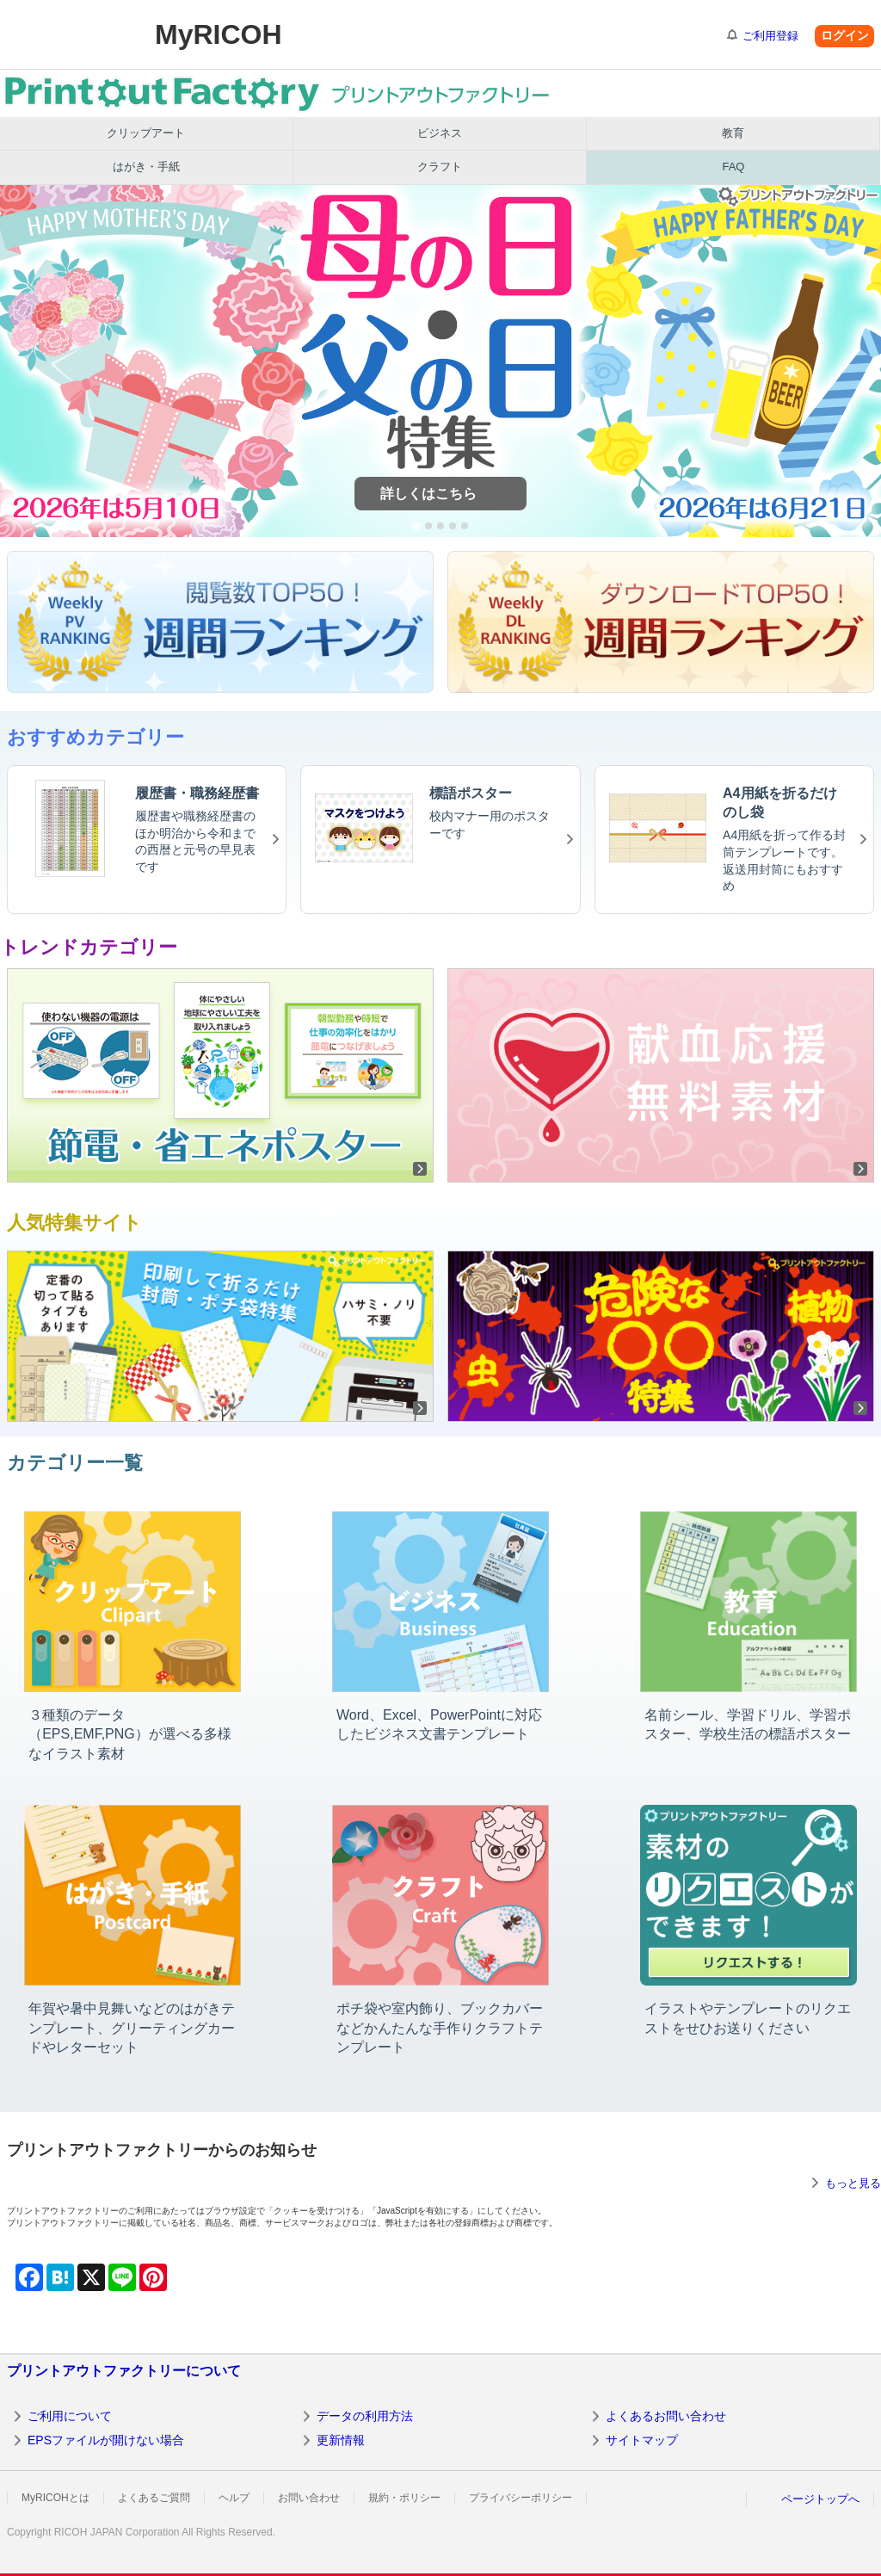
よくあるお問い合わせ (666, 2416)
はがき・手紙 (146, 166)
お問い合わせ (309, 2498)
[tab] (416, 525)
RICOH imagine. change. (67, 34)
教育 (733, 133)
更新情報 (341, 2440)
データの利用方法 (365, 2416)
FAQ (733, 166)
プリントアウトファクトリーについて (124, 2370)
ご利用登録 (770, 35)
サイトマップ (642, 2440)
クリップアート (146, 133)
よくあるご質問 (154, 2498)
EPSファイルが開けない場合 (106, 2440)
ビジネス (439, 133)
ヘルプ (234, 2498)
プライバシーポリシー (520, 2498)
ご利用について (70, 2416)
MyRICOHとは (55, 2498)
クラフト (439, 166)
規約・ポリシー (404, 2498)
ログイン (845, 35)
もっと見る (853, 2183)
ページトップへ (820, 2499)
